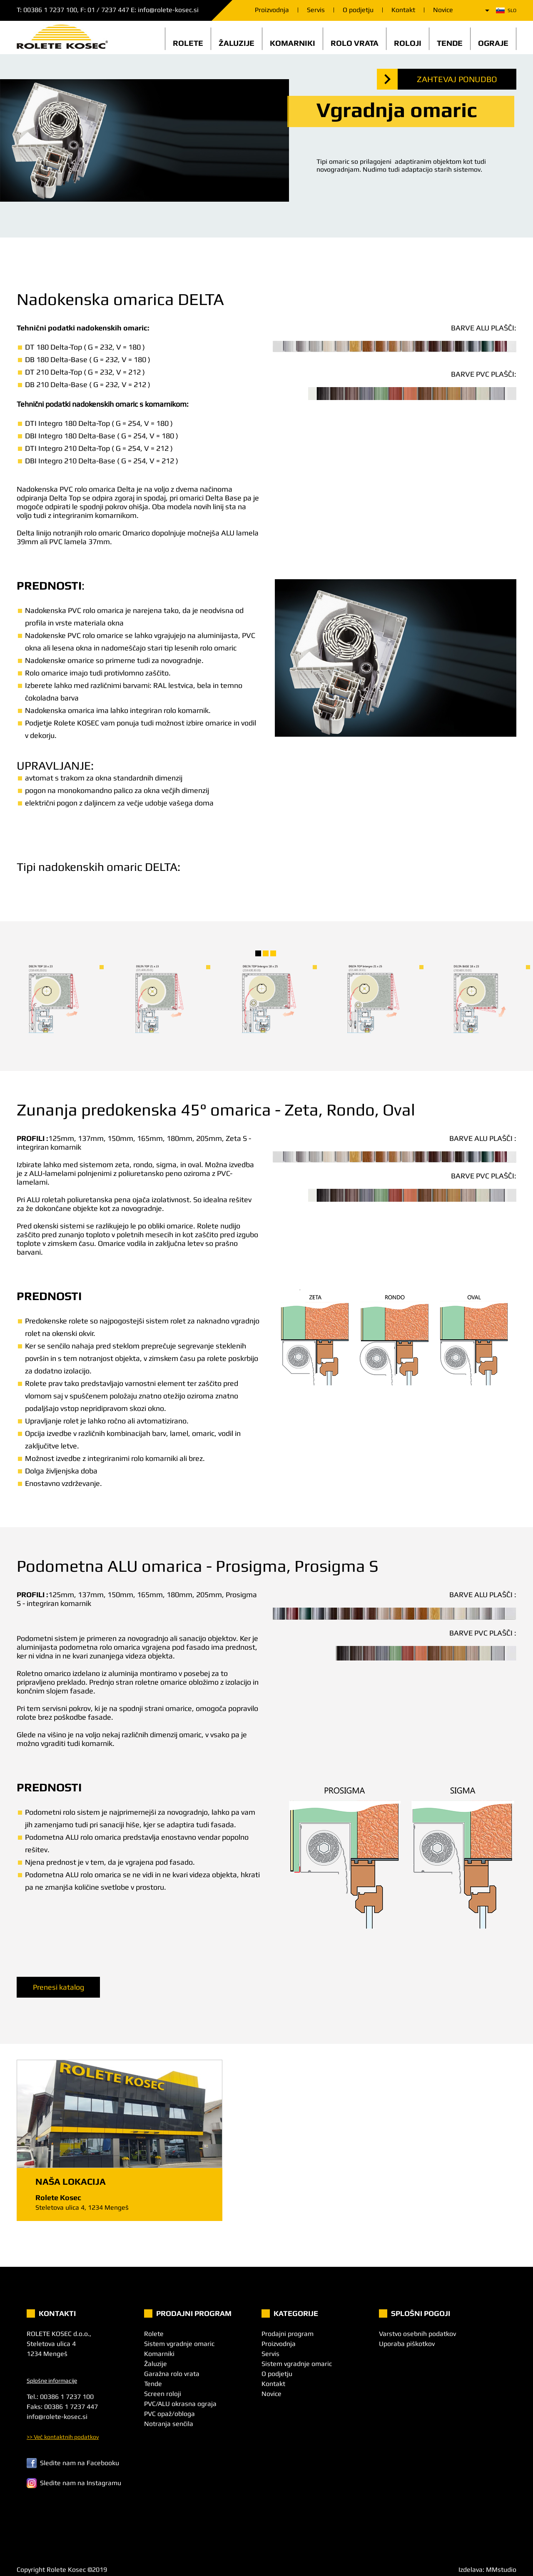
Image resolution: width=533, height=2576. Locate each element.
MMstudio (501, 2569)
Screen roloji (162, 2394)
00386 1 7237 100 (50, 10)
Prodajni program (288, 2334)
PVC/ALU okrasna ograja (180, 2404)
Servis (316, 10)
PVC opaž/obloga (169, 2414)
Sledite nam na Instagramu (74, 2483)
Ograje (493, 43)
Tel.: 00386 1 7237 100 (60, 2397)
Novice (443, 10)
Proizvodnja (272, 10)
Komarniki (292, 43)
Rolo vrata (355, 43)
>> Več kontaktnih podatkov (63, 2436)
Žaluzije (236, 43)
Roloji (407, 43)
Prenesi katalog (58, 1987)
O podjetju (358, 10)
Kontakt (403, 10)
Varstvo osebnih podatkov (417, 2334)
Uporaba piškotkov (407, 2344)
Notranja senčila (168, 2424)
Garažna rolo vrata (171, 2374)
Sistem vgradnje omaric (179, 2344)
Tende (450, 43)
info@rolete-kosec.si (168, 10)
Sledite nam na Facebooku (73, 2463)
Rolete (188, 43)
